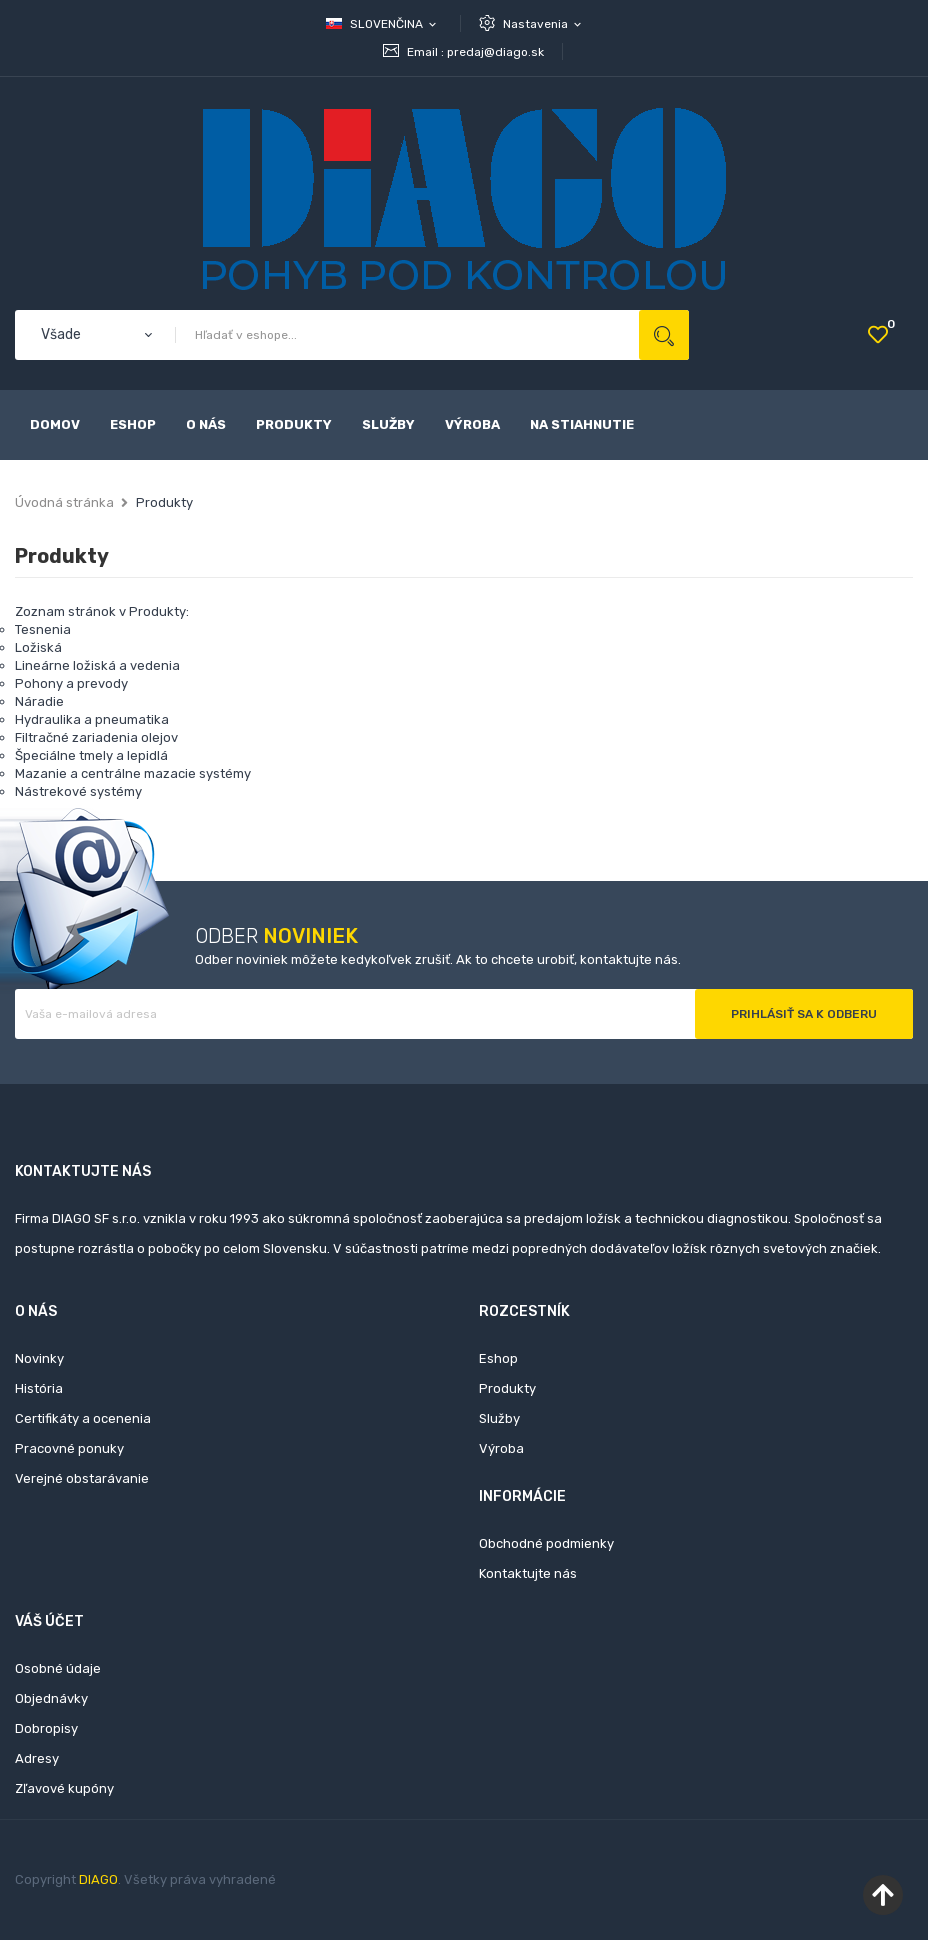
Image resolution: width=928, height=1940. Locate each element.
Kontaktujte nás (528, 1573)
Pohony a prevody (71, 683)
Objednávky (51, 1698)
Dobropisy (46, 1728)
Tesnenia (43, 629)
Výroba (501, 1448)
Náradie (39, 701)
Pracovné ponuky (69, 1448)
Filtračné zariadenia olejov (96, 737)
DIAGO (98, 1879)
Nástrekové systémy (78, 791)
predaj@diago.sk (495, 52)
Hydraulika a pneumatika (92, 719)
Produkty (507, 1388)
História (39, 1388)
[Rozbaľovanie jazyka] (382, 24)
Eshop (498, 1358)
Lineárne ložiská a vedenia (97, 665)
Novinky (39, 1358)
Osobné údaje (58, 1668)
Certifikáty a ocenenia (83, 1418)
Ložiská (38, 647)
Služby (499, 1418)
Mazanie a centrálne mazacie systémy (133, 773)
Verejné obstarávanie (82, 1478)
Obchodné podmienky (546, 1543)
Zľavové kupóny (64, 1788)
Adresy (37, 1758)
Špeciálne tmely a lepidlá (91, 755)
